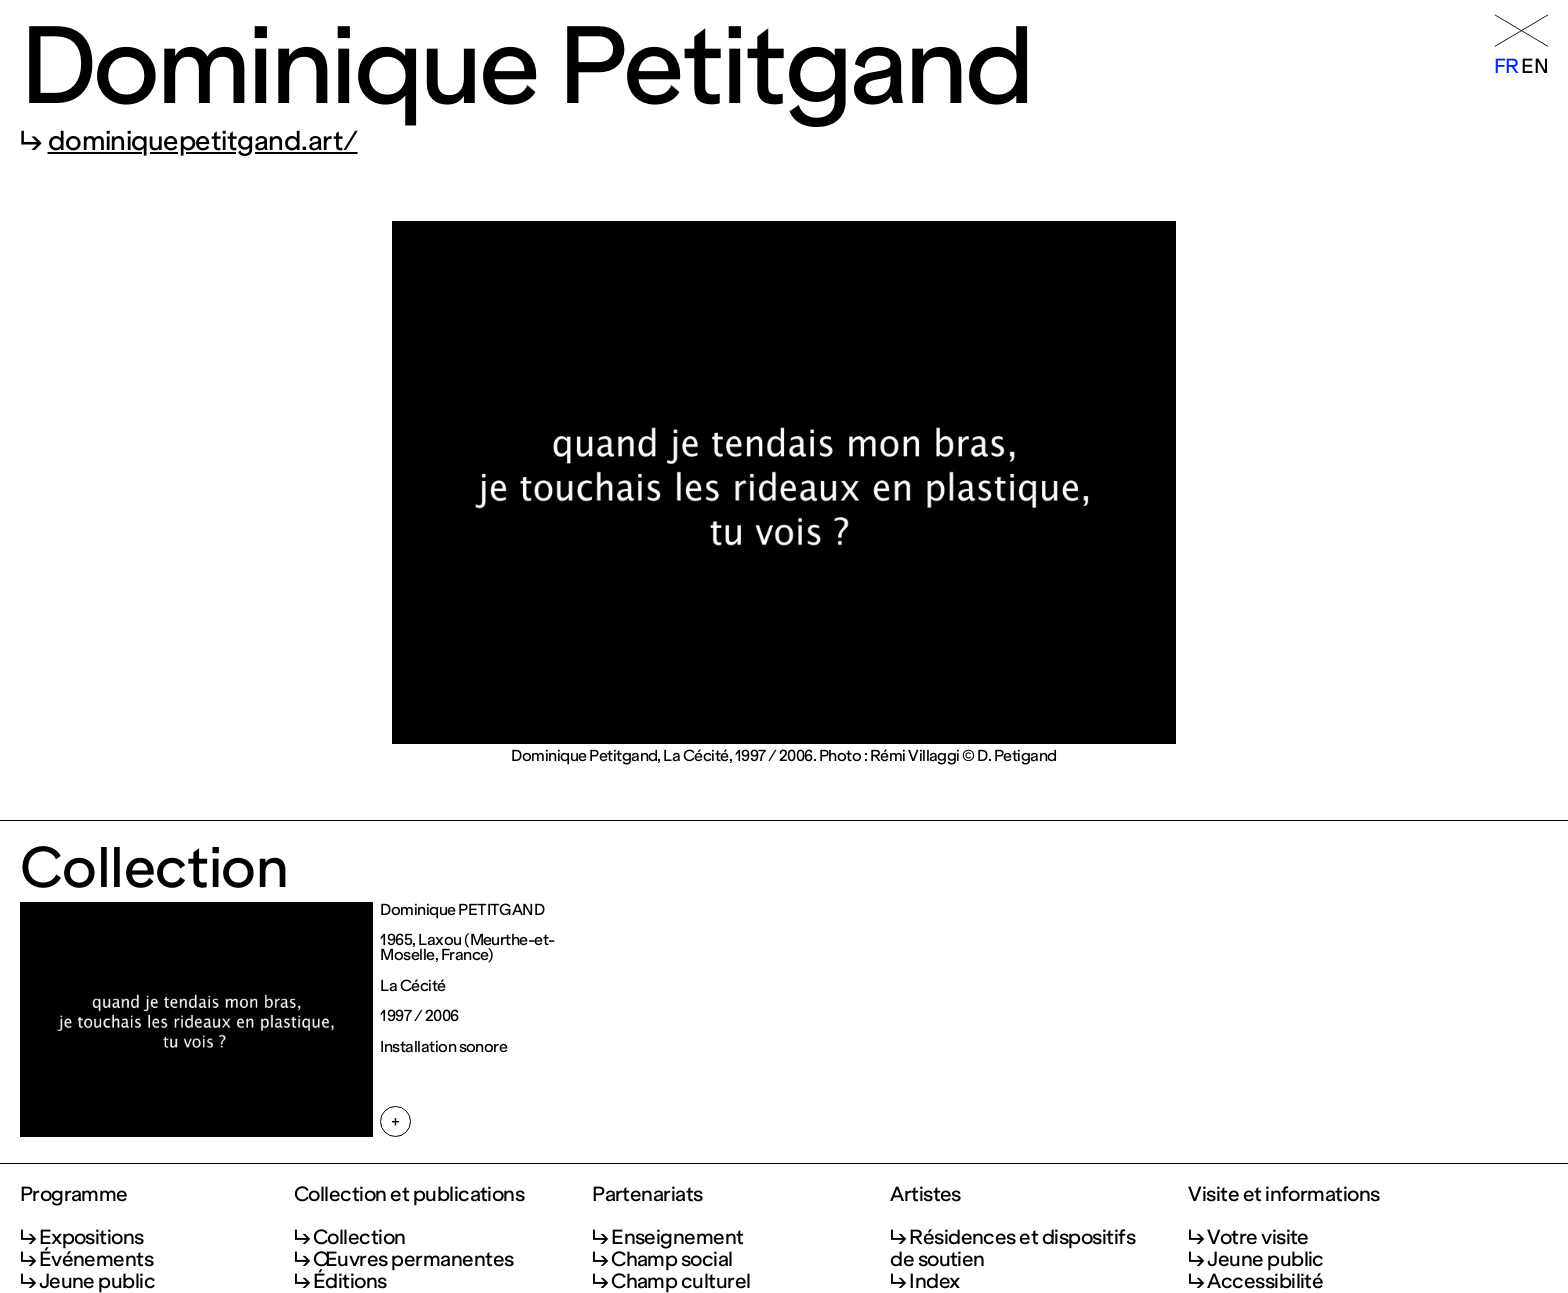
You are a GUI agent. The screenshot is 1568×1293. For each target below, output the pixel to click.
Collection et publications (409, 1195)
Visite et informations (1284, 1195)
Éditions (350, 1281)
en (1534, 66)
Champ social (672, 1259)
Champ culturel (681, 1281)
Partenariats (647, 1195)
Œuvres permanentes (413, 1259)
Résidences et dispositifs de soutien (1012, 1248)
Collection (359, 1237)
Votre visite (1258, 1237)
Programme (74, 1195)
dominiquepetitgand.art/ (203, 141)
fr (1506, 66)
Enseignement (677, 1237)
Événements (96, 1259)
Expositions (91, 1237)
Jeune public (97, 1281)
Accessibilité (1265, 1281)
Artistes (925, 1195)
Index (934, 1281)
